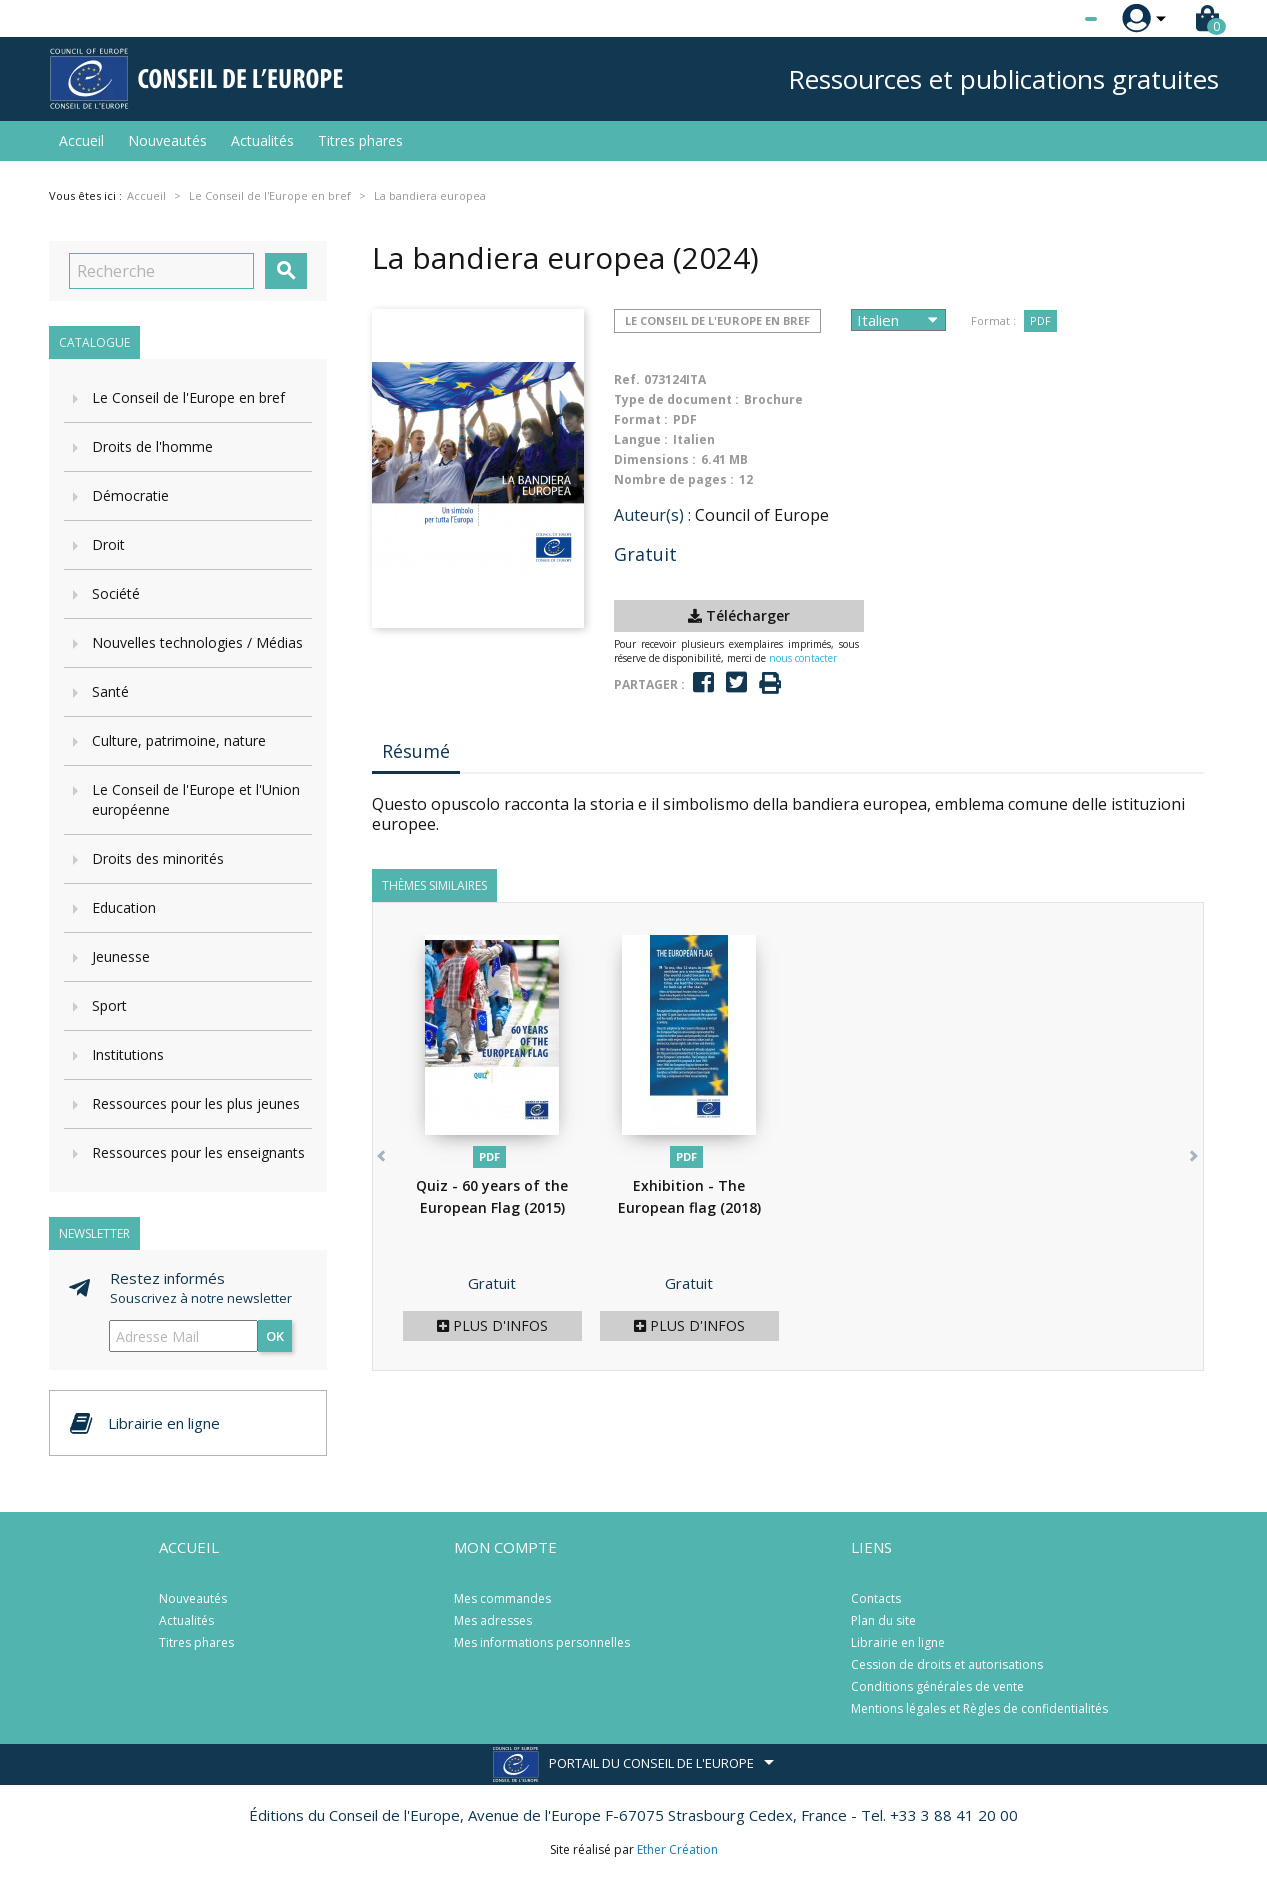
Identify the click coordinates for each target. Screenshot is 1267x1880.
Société (116, 593)
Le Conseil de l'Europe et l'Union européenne (196, 799)
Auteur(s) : (652, 515)
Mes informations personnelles (542, 1642)
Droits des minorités (158, 858)
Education (124, 907)
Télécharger (739, 615)
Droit (108, 544)
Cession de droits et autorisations (947, 1664)
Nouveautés (167, 140)
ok (275, 1336)
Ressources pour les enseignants (198, 1152)
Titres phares (360, 140)
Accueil (81, 140)
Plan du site (883, 1620)
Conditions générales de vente (937, 1686)
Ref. (627, 379)
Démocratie (130, 495)
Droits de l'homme (152, 446)
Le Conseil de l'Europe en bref (188, 397)
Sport (109, 1005)
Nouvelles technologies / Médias (197, 642)
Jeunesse (121, 956)
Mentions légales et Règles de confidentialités (979, 1708)
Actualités (262, 140)
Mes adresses (493, 1620)
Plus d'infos (492, 1325)
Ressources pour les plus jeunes (196, 1103)
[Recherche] (161, 271)
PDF (1040, 320)
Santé (110, 691)
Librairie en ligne (898, 1642)
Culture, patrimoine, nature (179, 740)
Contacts (876, 1598)
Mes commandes (502, 1598)
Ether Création (677, 1849)
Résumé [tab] (416, 751)
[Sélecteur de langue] (1050, 19)
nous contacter (803, 658)
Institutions (128, 1054)
